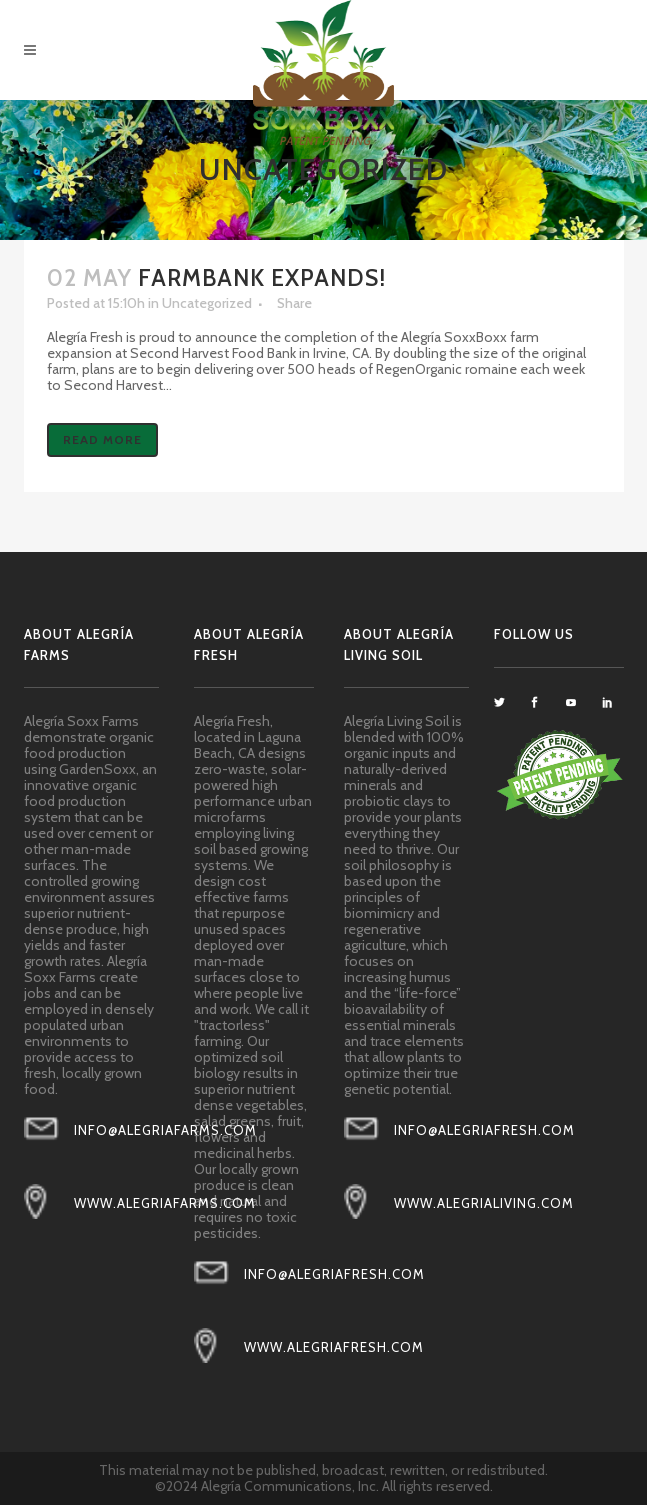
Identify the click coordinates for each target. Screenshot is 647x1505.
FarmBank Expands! (262, 278)
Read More (102, 439)
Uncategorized (207, 303)
